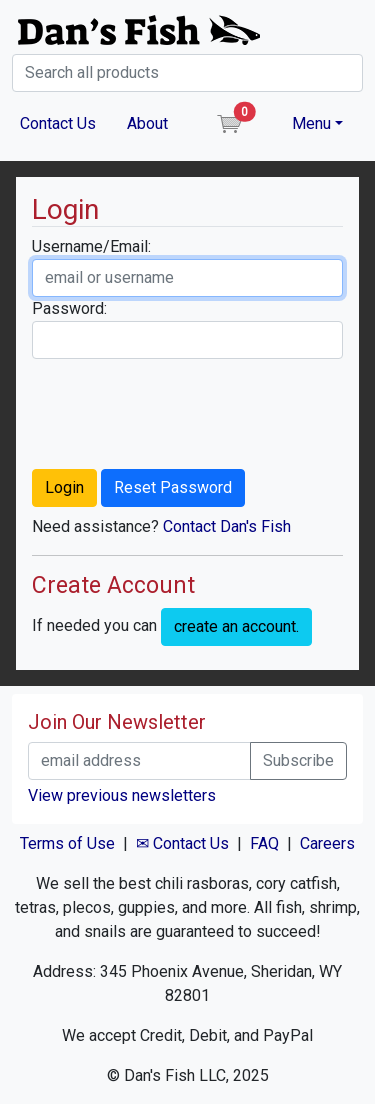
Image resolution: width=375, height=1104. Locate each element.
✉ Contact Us (182, 843)
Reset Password (173, 487)
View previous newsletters (122, 795)
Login (64, 487)
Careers (327, 843)
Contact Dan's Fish (227, 526)
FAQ (264, 843)
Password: (69, 308)
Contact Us (58, 123)
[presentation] (184, 414)
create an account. (236, 626)
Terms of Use (67, 843)
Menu (311, 123)
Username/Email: (91, 246)
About (147, 123)
